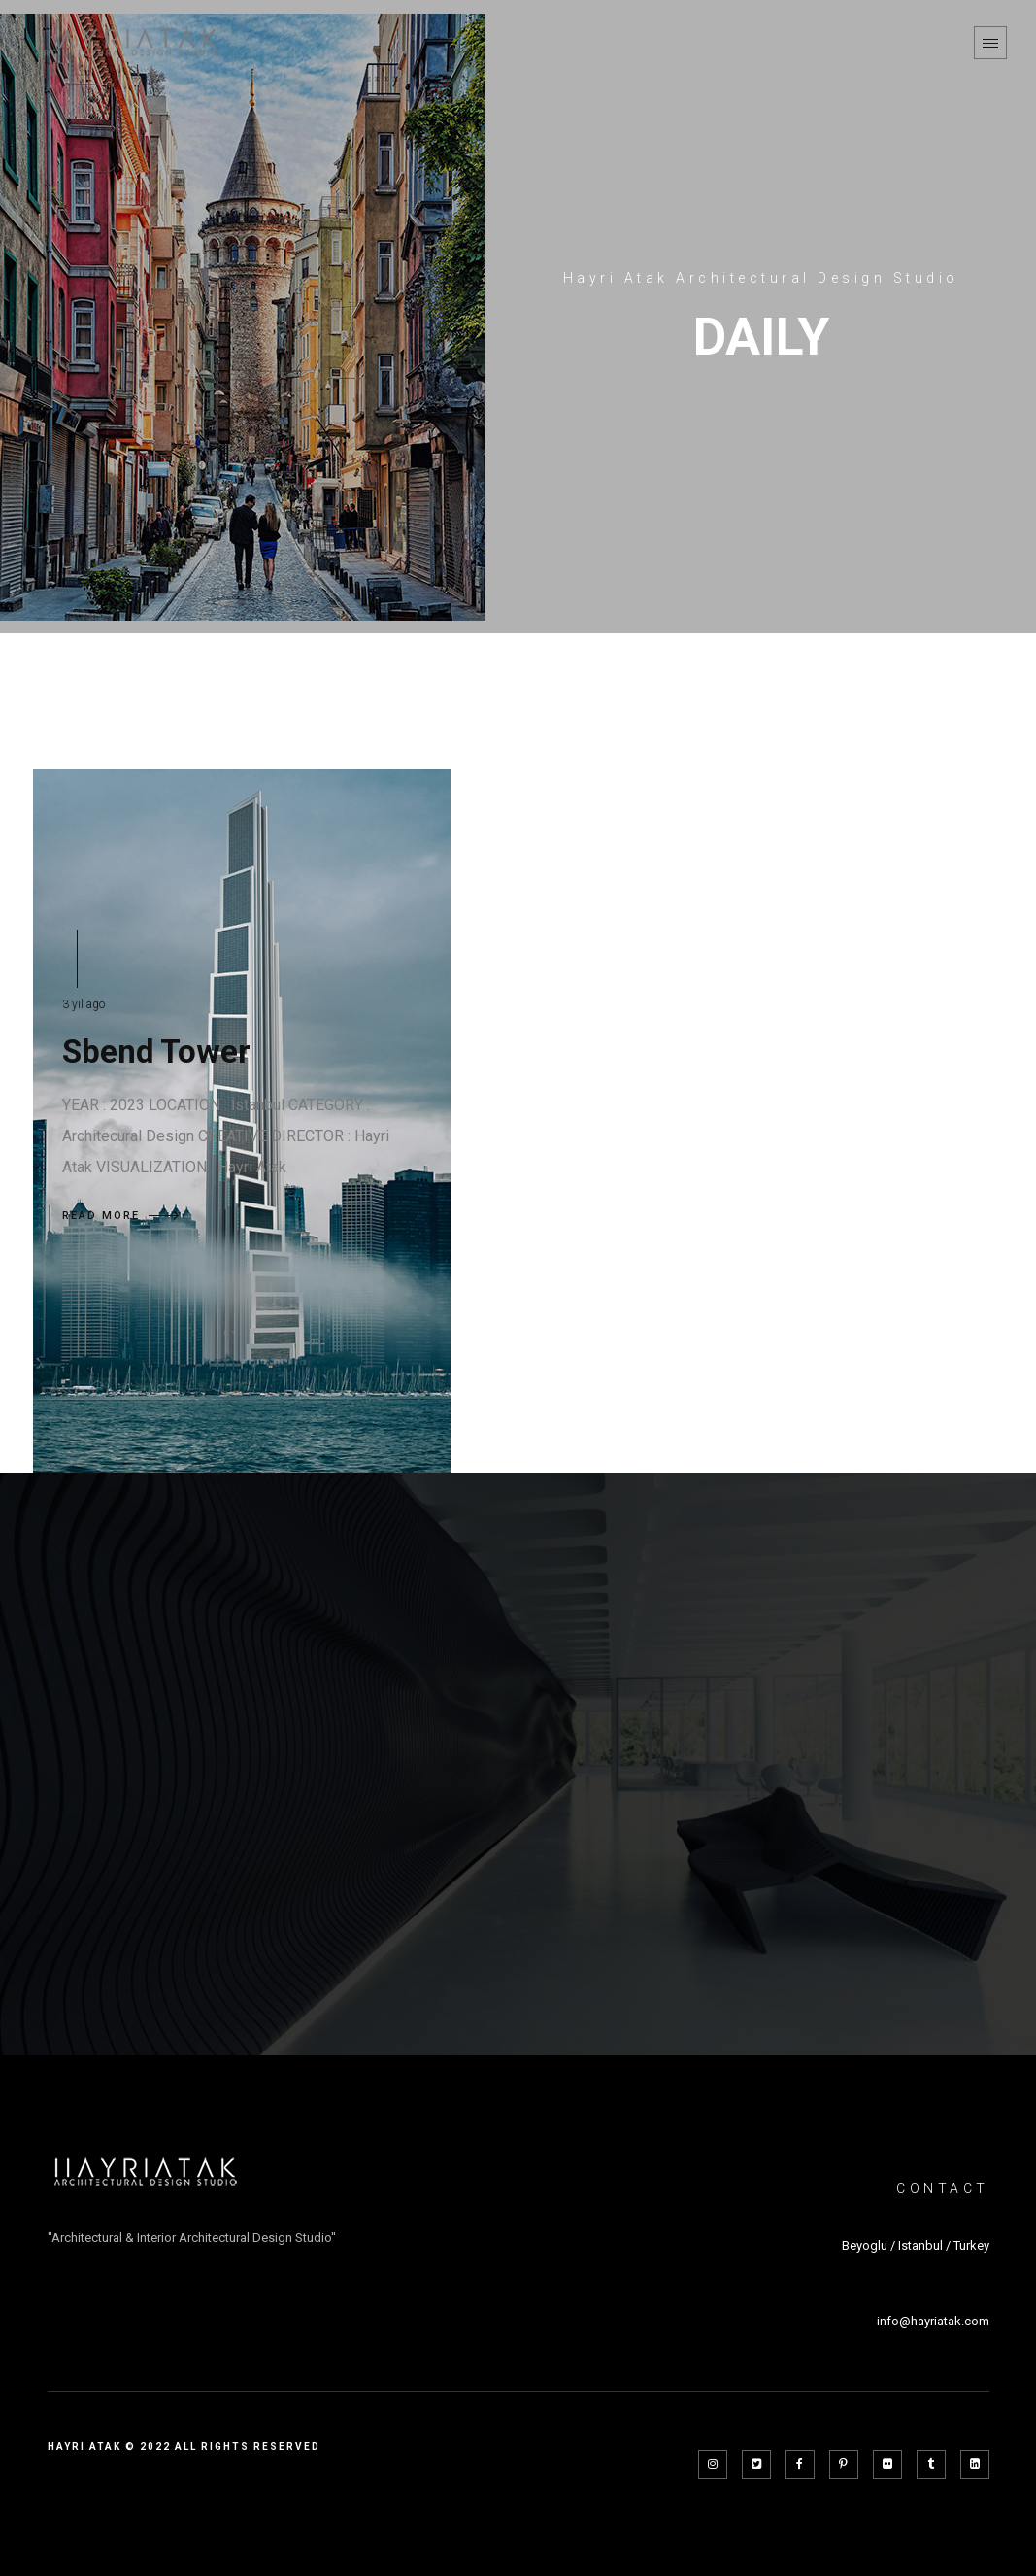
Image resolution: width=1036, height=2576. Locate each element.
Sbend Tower (156, 1051)
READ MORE (120, 1215)
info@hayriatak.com (933, 2321)
